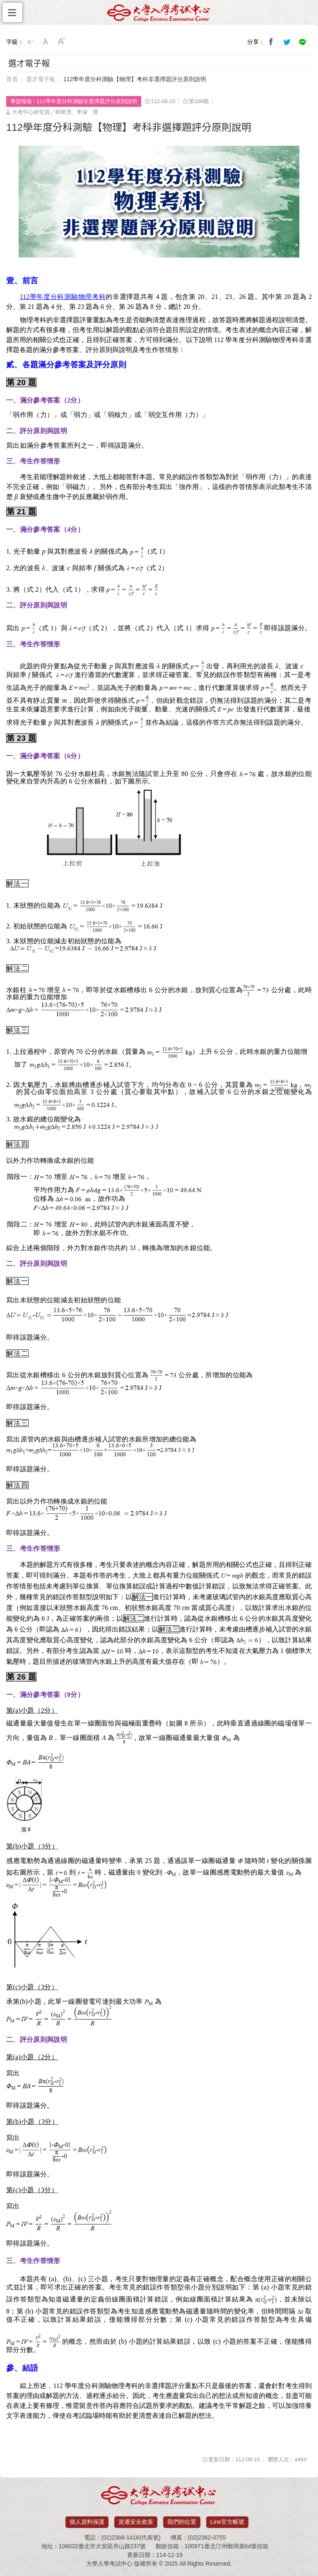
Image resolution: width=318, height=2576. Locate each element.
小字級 (30, 41)
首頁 (12, 79)
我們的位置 (181, 2521)
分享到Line (302, 41)
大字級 (61, 41)
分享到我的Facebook (271, 41)
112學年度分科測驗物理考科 (63, 296)
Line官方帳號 (227, 2521)
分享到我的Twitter (287, 41)
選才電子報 (40, 79)
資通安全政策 (135, 2521)
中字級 (46, 41)
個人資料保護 (87, 2521)
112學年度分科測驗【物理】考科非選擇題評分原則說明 (134, 79)
